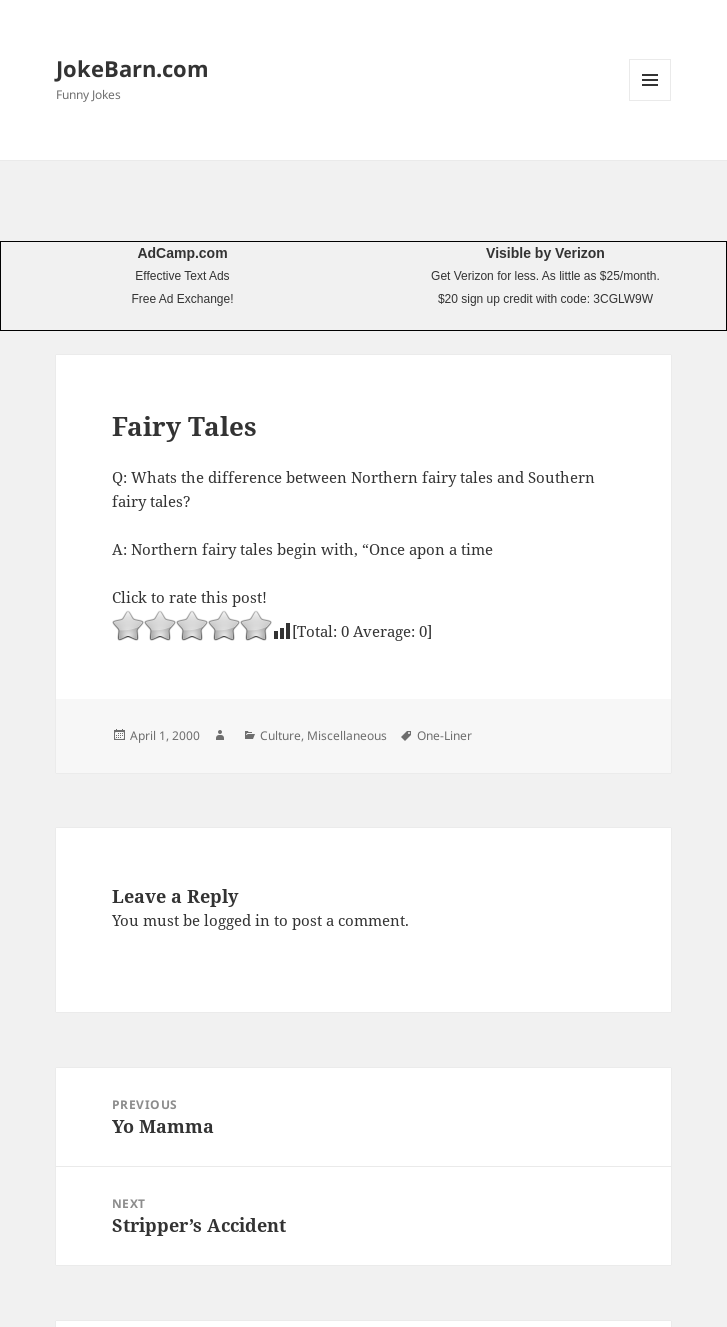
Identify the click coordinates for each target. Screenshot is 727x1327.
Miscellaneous (347, 735)
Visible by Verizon (545, 253)
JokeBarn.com (132, 68)
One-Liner (444, 735)
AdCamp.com (182, 253)
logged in (237, 920)
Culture (280, 735)
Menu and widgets (650, 100)
